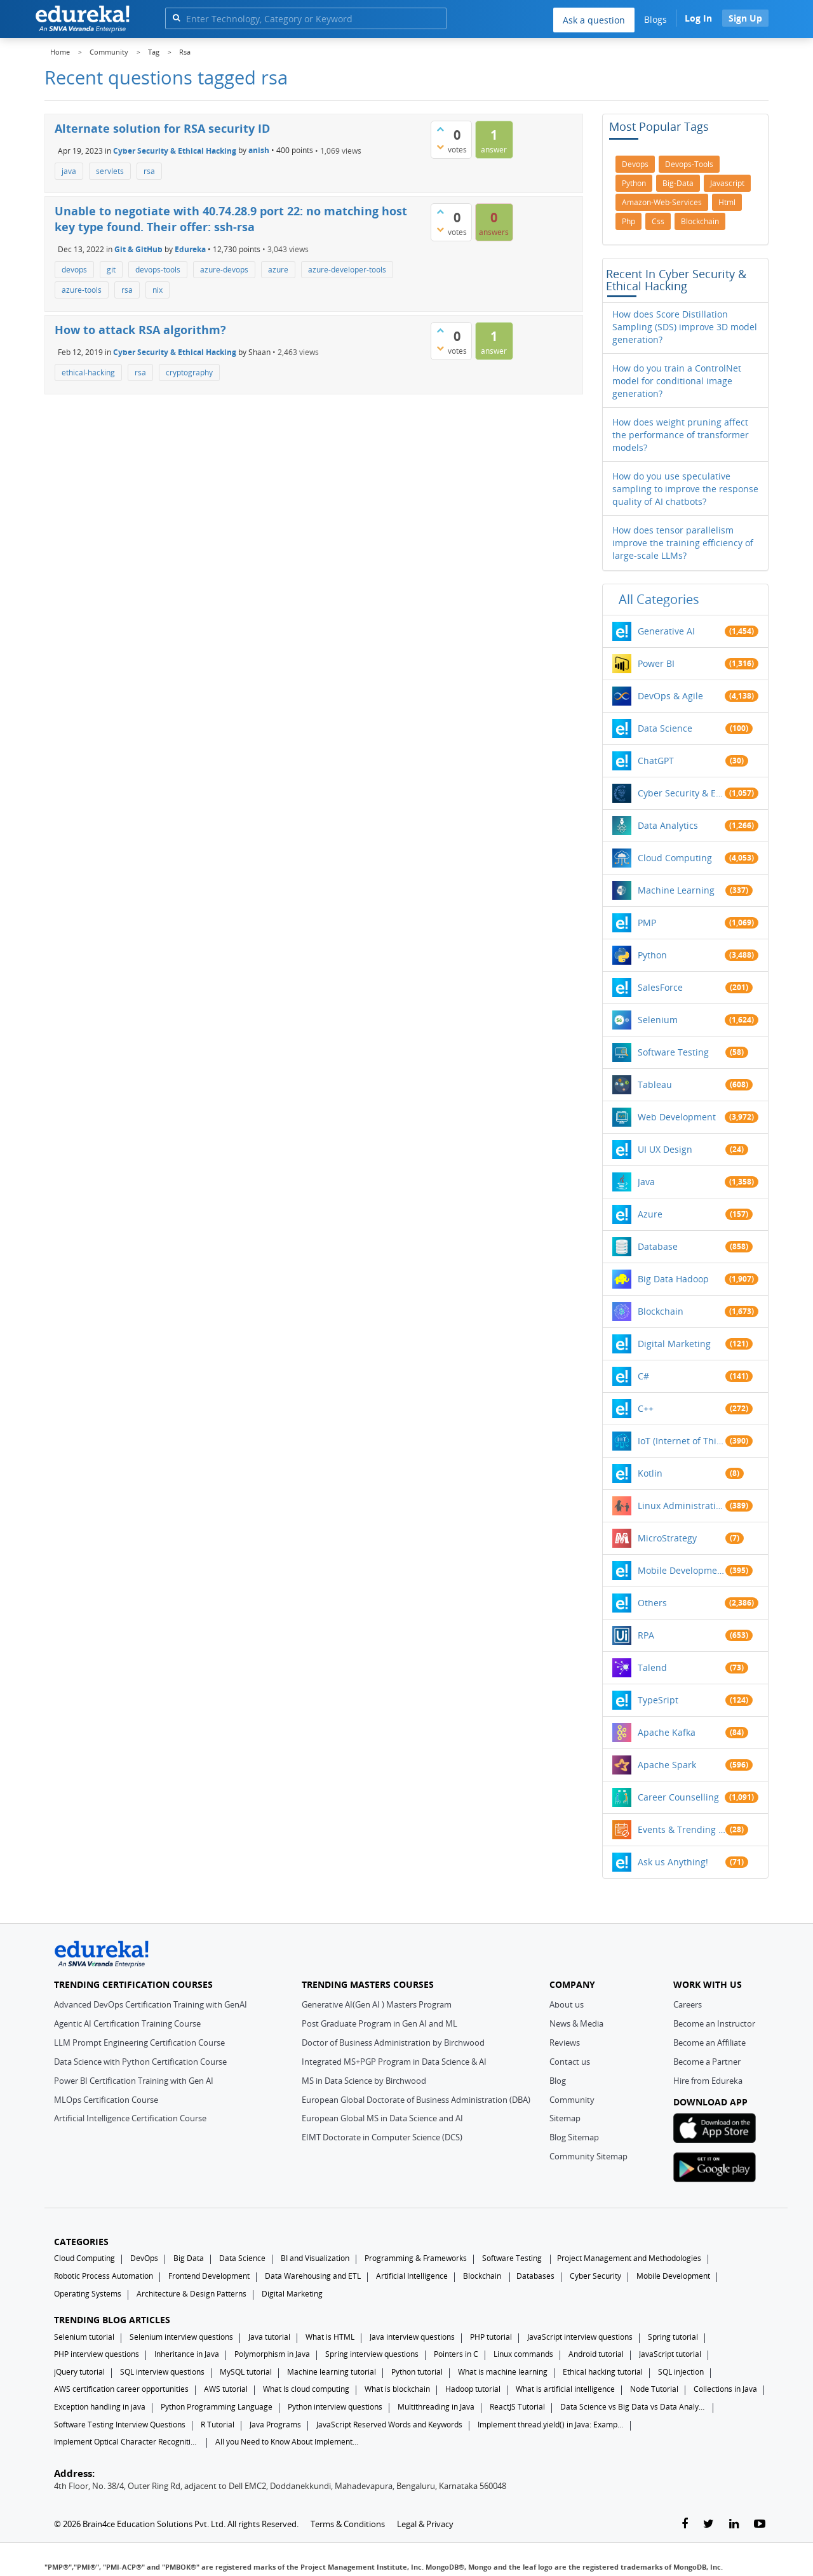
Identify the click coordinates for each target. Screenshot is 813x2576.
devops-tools (157, 269)
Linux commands (523, 2354)
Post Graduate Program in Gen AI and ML (379, 2023)
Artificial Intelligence (412, 2276)
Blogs (655, 19)
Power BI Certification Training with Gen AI (133, 2080)
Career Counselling (678, 1797)
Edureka (190, 249)
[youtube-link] (759, 2524)
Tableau (655, 1084)
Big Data (188, 2258)
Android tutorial (596, 2354)
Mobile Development (681, 1570)
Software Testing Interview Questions (119, 2424)
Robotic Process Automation (103, 2276)
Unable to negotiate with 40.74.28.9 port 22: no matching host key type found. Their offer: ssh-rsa (231, 219)
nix (157, 290)
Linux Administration (681, 1505)
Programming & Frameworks (416, 2258)
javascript (727, 183)
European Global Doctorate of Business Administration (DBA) (416, 2099)
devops (74, 269)
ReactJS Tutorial (517, 2406)
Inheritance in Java (186, 2354)
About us (566, 2004)
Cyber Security (595, 2276)
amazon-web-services (662, 202)
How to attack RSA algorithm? (140, 329)
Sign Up (745, 18)
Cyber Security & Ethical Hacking (174, 150)
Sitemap (565, 2118)
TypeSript (658, 1700)
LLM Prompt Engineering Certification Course (139, 2042)
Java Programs (275, 2424)
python (634, 183)
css (658, 221)
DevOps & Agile (670, 696)
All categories (659, 599)
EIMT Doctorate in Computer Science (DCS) (382, 2137)
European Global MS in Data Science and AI (382, 2118)
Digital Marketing (674, 1344)
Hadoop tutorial (473, 2389)
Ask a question (594, 20)
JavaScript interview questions (580, 2336)
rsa (149, 171)
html (727, 202)
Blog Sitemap (574, 2137)
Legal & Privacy (425, 2524)
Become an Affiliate (709, 2042)
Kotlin (650, 1473)
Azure (650, 1214)
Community (572, 2099)
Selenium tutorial (84, 2336)
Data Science (665, 728)
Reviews (564, 2042)
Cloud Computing (675, 858)
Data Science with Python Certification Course (140, 2061)
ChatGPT (656, 761)
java (69, 171)
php (628, 221)
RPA (646, 1635)
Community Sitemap (588, 2156)
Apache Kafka (666, 1732)
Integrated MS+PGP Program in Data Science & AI (394, 2061)
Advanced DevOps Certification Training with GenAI (150, 2004)
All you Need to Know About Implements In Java (288, 2441)
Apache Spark (667, 1765)
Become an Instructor (714, 2023)
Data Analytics (668, 825)
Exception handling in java (99, 2406)
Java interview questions (412, 2336)
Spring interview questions (372, 2354)
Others (652, 1603)
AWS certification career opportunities (121, 2389)
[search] (176, 17)
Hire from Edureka (707, 2080)
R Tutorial (217, 2424)
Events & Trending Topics (681, 1829)
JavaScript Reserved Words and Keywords (389, 2424)
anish (258, 150)
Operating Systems (87, 2293)
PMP (647, 922)
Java (646, 1182)
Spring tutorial (673, 2336)
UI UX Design (665, 1149)
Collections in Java (725, 2389)
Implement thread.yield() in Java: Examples (551, 2424)
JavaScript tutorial (670, 2354)
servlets (110, 171)
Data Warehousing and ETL (313, 2276)
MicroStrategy (667, 1538)
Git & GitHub (138, 249)
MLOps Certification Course (106, 2099)
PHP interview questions (96, 2354)
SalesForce (660, 987)
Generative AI (666, 631)
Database (658, 1246)
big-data (678, 183)
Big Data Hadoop (673, 1279)
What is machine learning (503, 2371)
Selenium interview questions (181, 2336)
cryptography (189, 372)
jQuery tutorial (79, 2371)
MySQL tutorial (246, 2371)
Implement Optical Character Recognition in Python (127, 2441)
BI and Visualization (315, 2258)
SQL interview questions (162, 2371)
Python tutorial (417, 2371)
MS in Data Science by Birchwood (364, 2080)
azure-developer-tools (347, 269)
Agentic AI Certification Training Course (127, 2023)
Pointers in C (456, 2354)
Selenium (658, 1020)
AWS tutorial (226, 2389)
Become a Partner (707, 2061)
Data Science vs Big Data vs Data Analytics (633, 2406)
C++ (646, 1408)
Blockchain (660, 1311)
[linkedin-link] (734, 2524)
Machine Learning (676, 890)
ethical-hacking (88, 372)
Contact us (569, 2061)
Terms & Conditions (348, 2524)
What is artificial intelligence (565, 2389)
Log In (698, 18)
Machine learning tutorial (331, 2371)
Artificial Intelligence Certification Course (130, 2118)
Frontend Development (209, 2276)
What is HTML (330, 2336)
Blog (557, 2080)
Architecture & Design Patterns (191, 2293)
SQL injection (681, 2371)
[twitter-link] (708, 2524)
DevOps (144, 2258)
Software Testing (673, 1052)
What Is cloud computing (306, 2389)
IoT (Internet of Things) (681, 1441)
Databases (535, 2276)
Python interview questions (335, 2406)
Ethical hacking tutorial (603, 2371)
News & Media (576, 2023)
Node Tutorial (654, 2389)
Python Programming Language (216, 2406)
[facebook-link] (685, 2524)
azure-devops (224, 269)
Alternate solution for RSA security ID (162, 128)
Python (652, 955)
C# (643, 1376)
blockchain (700, 221)
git (111, 269)
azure (278, 269)
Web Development (677, 1117)
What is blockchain (397, 2389)
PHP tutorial (491, 2336)
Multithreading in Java (436, 2406)
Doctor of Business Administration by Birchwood (393, 2042)
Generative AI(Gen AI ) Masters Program (377, 2004)
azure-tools (82, 290)
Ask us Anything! (673, 1862)
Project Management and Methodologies (629, 2258)
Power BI (656, 663)
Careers (687, 2004)
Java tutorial (269, 2336)
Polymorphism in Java (272, 2354)
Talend (652, 1667)
